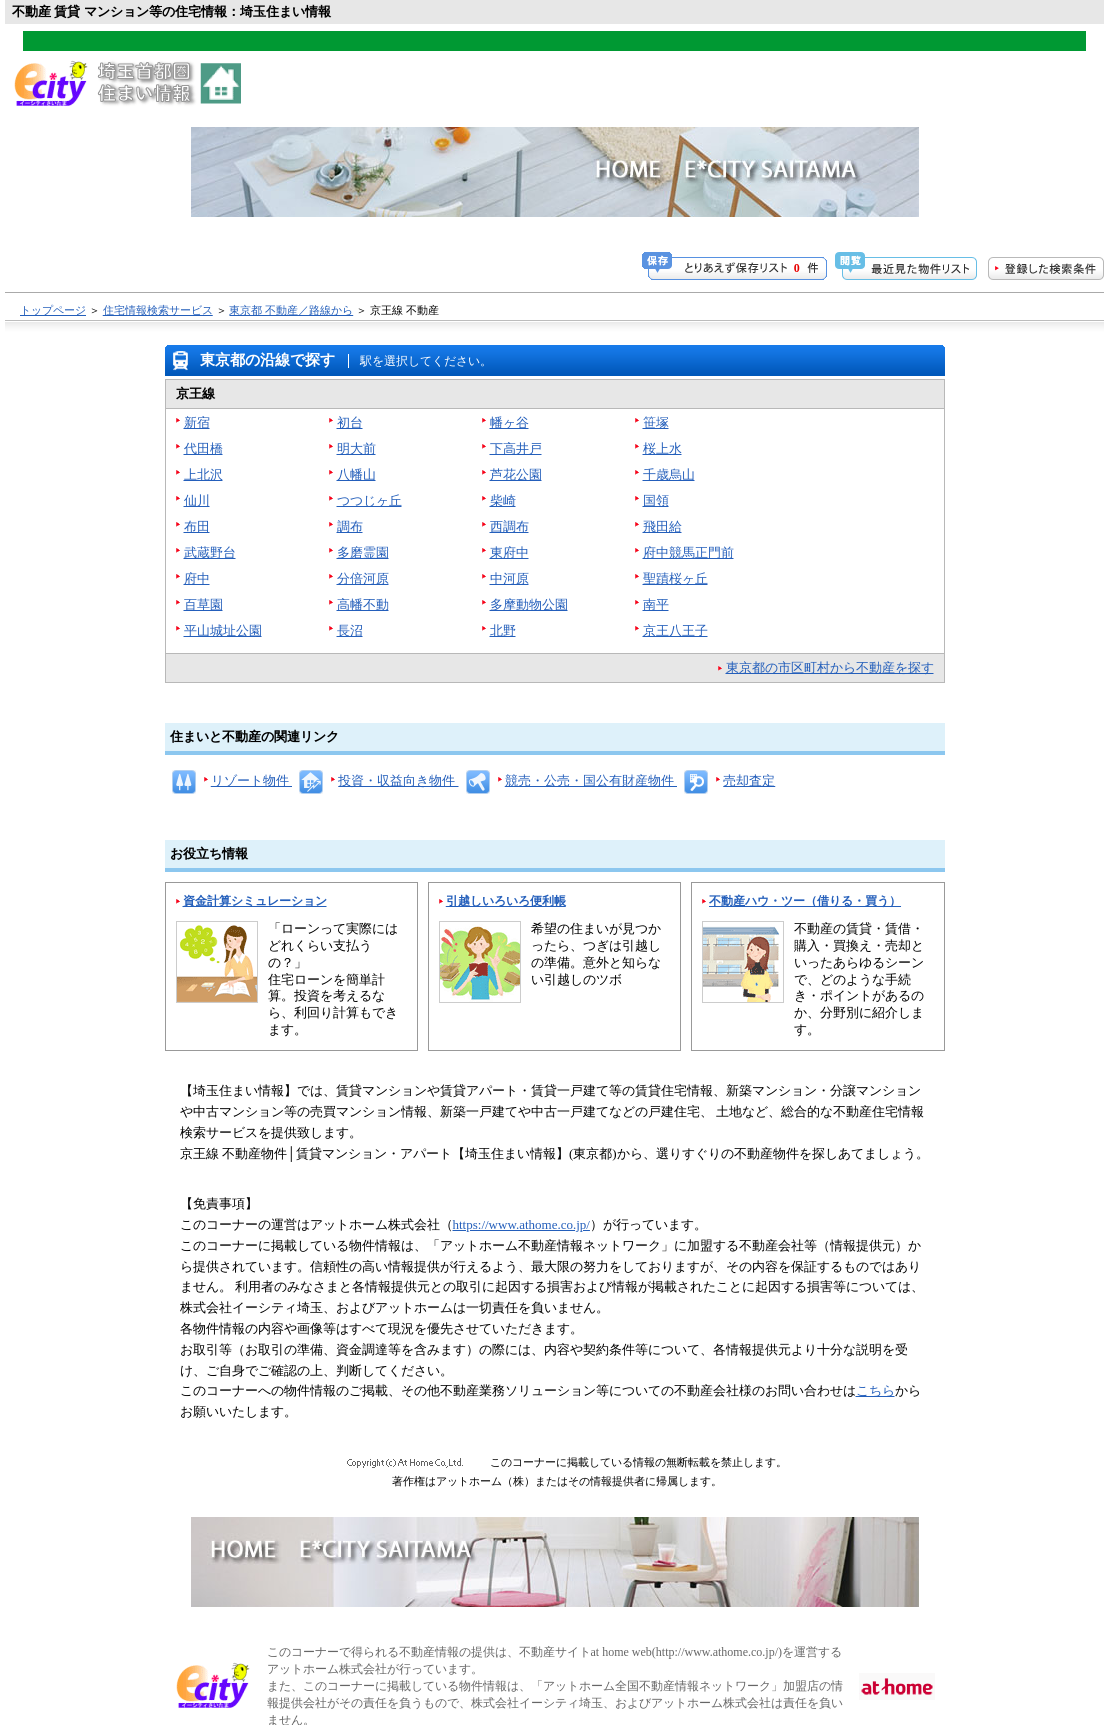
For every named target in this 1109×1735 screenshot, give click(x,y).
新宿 (197, 422)
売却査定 (749, 780)
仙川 (197, 500)
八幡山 (356, 474)
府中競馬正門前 (688, 552)
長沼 (350, 630)
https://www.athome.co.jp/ (521, 1224)
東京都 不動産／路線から (291, 310)
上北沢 (203, 474)
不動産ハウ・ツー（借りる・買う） (805, 901)
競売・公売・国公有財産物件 (591, 780)
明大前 (356, 448)
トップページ (53, 310)
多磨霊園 (363, 552)
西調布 (509, 526)
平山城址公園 (223, 630)
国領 (656, 500)
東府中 (509, 552)
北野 (503, 630)
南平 (656, 604)
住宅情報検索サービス (158, 310)
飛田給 (662, 526)
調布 (350, 526)
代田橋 (203, 448)
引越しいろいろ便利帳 (506, 901)
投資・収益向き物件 (398, 780)
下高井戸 (516, 448)
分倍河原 (363, 578)
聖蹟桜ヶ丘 (675, 578)
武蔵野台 (210, 552)
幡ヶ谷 (509, 422)
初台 (350, 422)
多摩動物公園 (529, 604)
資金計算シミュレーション (255, 901)
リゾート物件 (251, 780)
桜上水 (662, 448)
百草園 (203, 604)
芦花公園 (516, 474)
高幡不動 (363, 604)
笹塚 (656, 422)
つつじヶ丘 (369, 500)
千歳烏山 (669, 474)
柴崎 (503, 500)
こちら (875, 1390)
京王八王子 (675, 630)
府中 (197, 578)
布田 (197, 526)
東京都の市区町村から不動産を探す (830, 667)
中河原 (509, 578)
